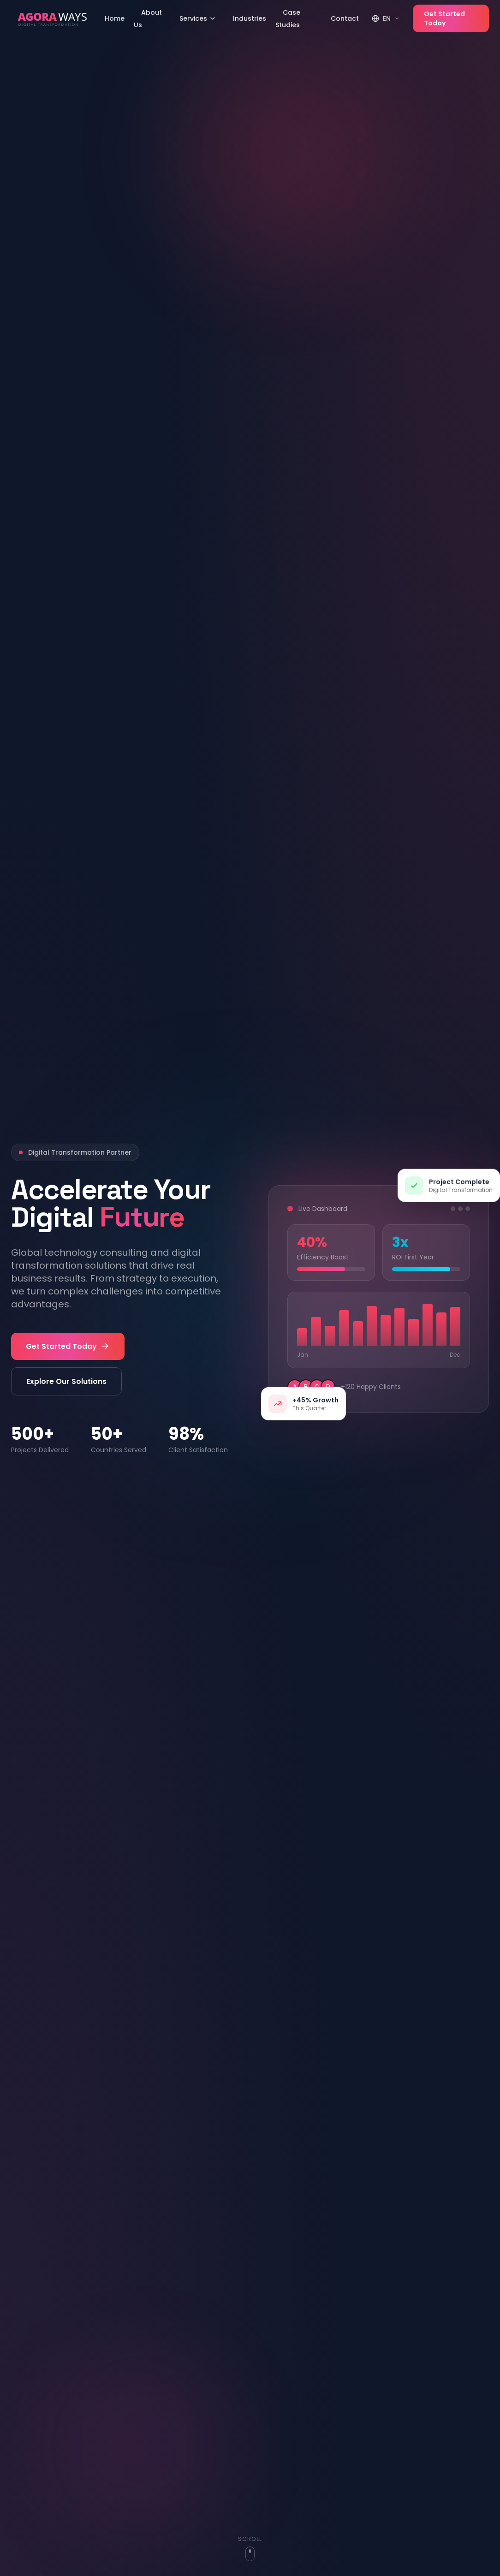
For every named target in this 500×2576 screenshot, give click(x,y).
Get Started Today (444, 18)
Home (115, 18)
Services (197, 18)
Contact (345, 18)
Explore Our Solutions (66, 1381)
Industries (249, 18)
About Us (148, 19)
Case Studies (287, 19)
